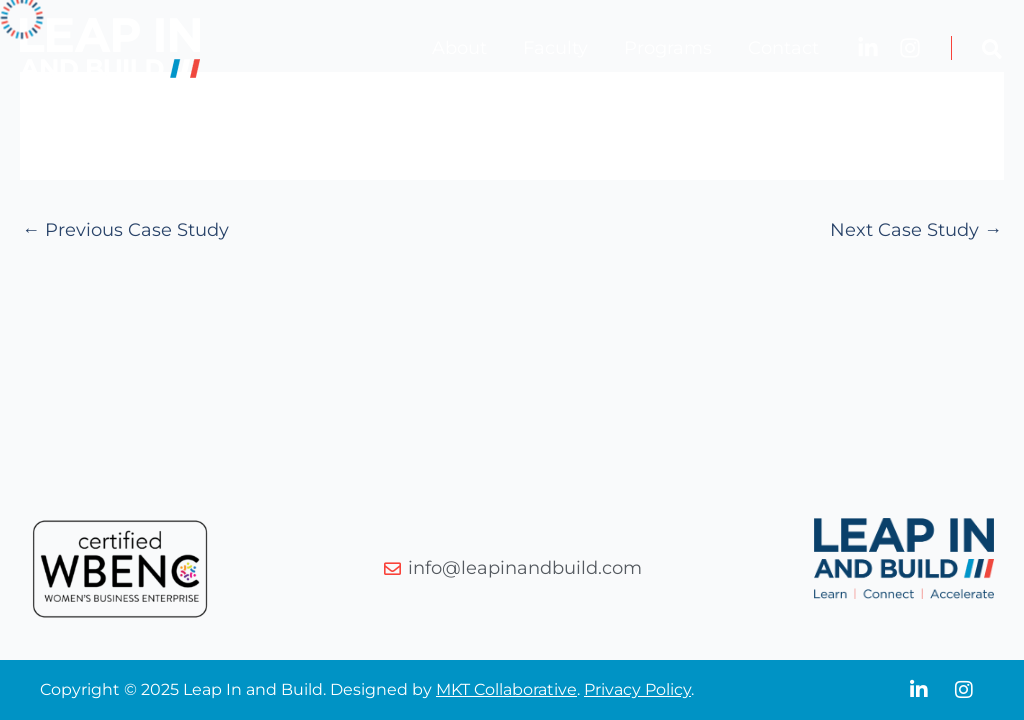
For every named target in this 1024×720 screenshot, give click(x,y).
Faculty (555, 48)
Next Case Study (916, 230)
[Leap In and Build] (110, 47)
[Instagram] (910, 48)
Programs (668, 48)
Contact (783, 48)
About (459, 48)
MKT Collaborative (506, 689)
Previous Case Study (125, 230)
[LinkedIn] (868, 48)
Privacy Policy (637, 689)
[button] (993, 52)
